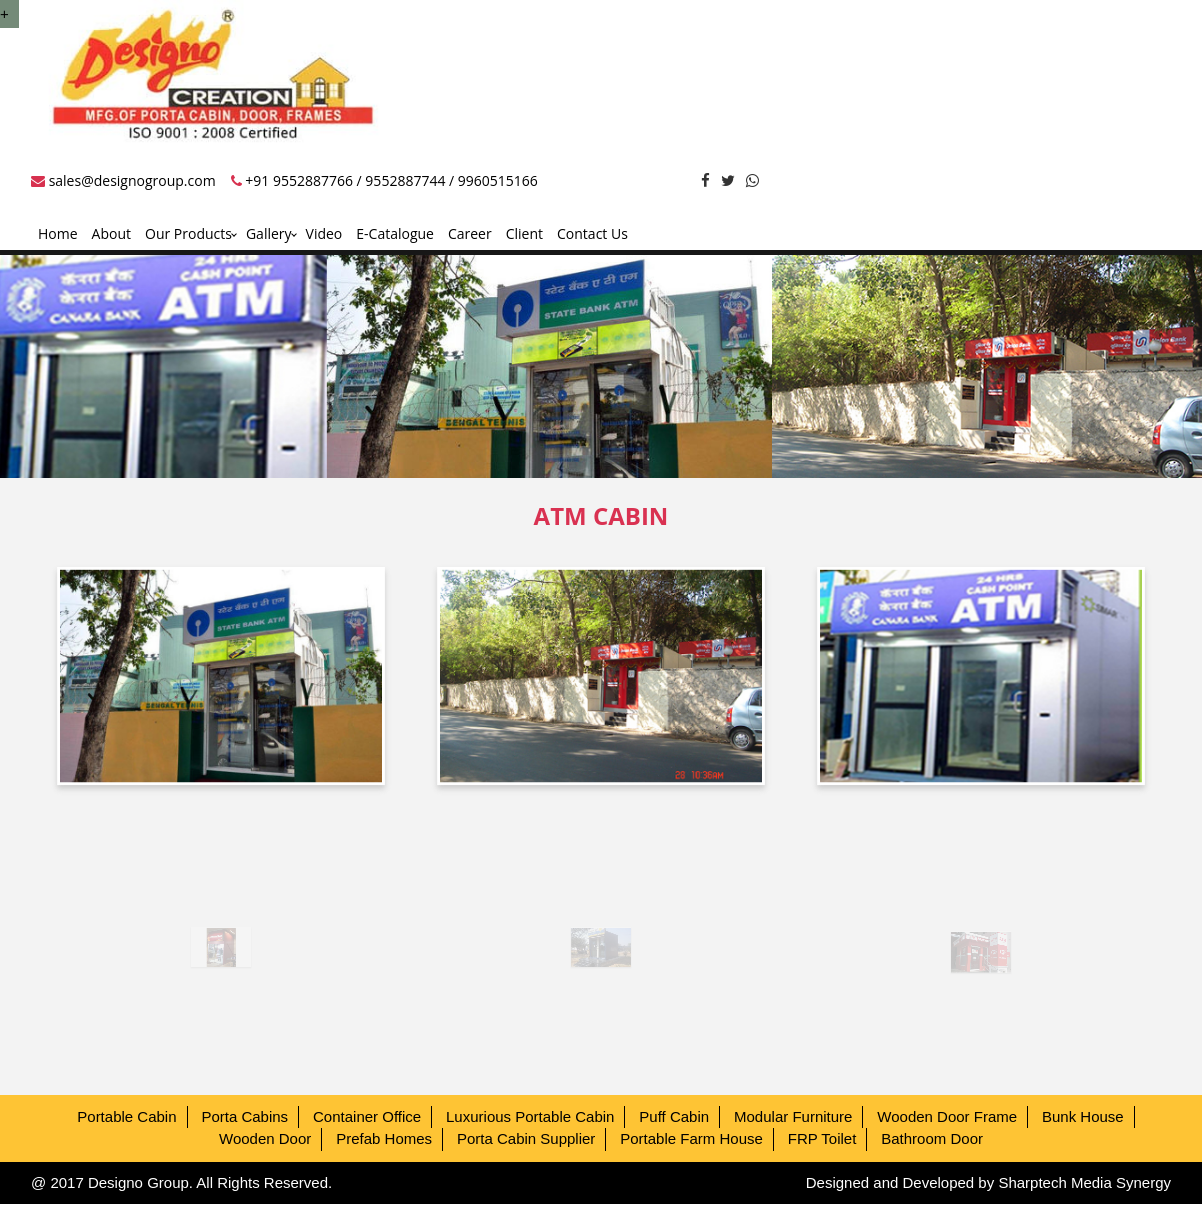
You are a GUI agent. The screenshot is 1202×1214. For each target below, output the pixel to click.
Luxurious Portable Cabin (530, 1116)
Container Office (367, 1116)
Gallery (269, 233)
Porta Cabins (244, 1116)
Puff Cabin (674, 1116)
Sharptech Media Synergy (1084, 1182)
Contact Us (592, 233)
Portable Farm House (691, 1138)
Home (58, 233)
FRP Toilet (822, 1138)
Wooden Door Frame (947, 1116)
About (111, 233)
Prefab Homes (384, 1138)
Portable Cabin (126, 1116)
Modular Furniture (793, 1116)
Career (470, 233)
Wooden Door (265, 1138)
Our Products (188, 233)
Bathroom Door (932, 1138)
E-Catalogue (395, 233)
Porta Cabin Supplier (526, 1138)
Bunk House (1083, 1116)
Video (324, 233)
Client (524, 233)
